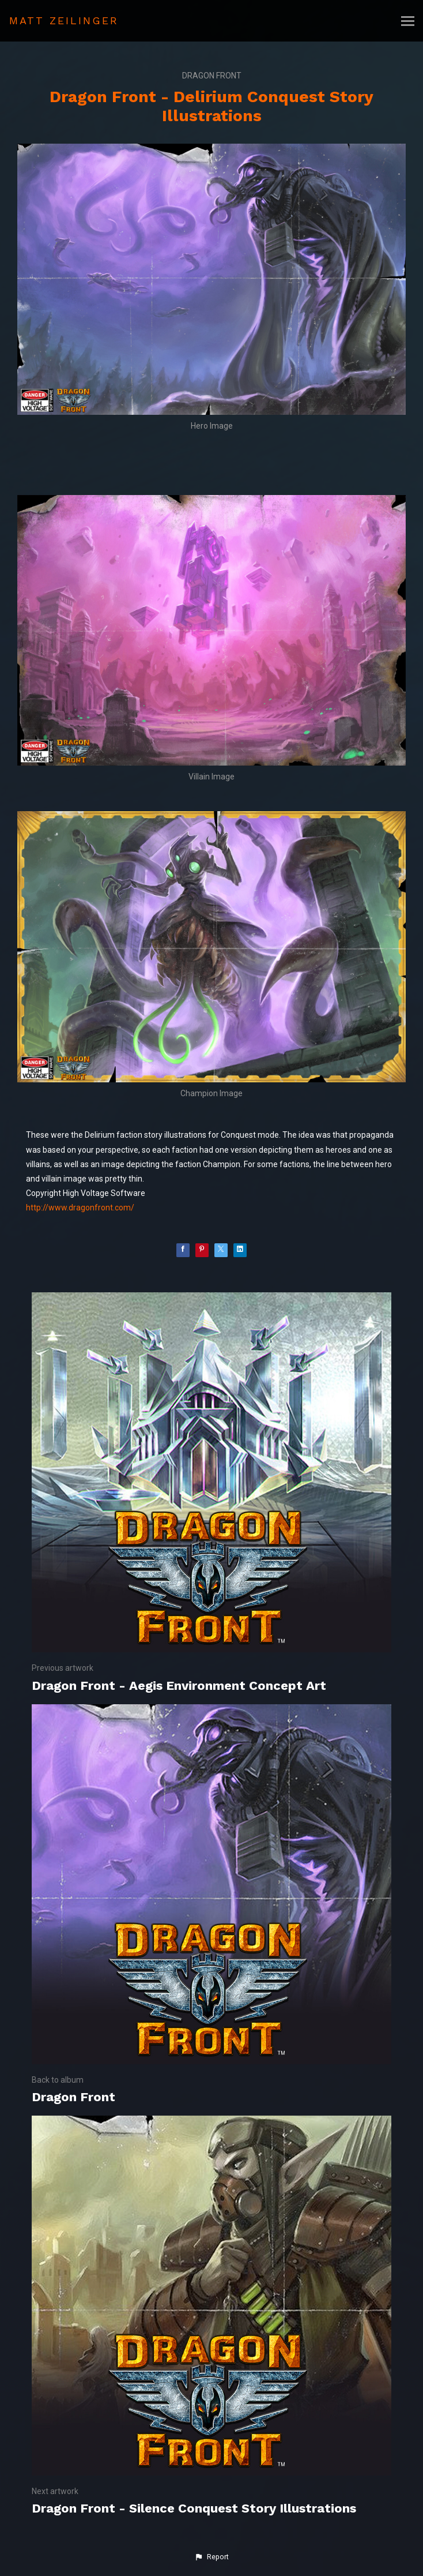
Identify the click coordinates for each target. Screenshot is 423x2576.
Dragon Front (211, 75)
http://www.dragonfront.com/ (80, 1207)
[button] (211, 2557)
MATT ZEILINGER (64, 20)
